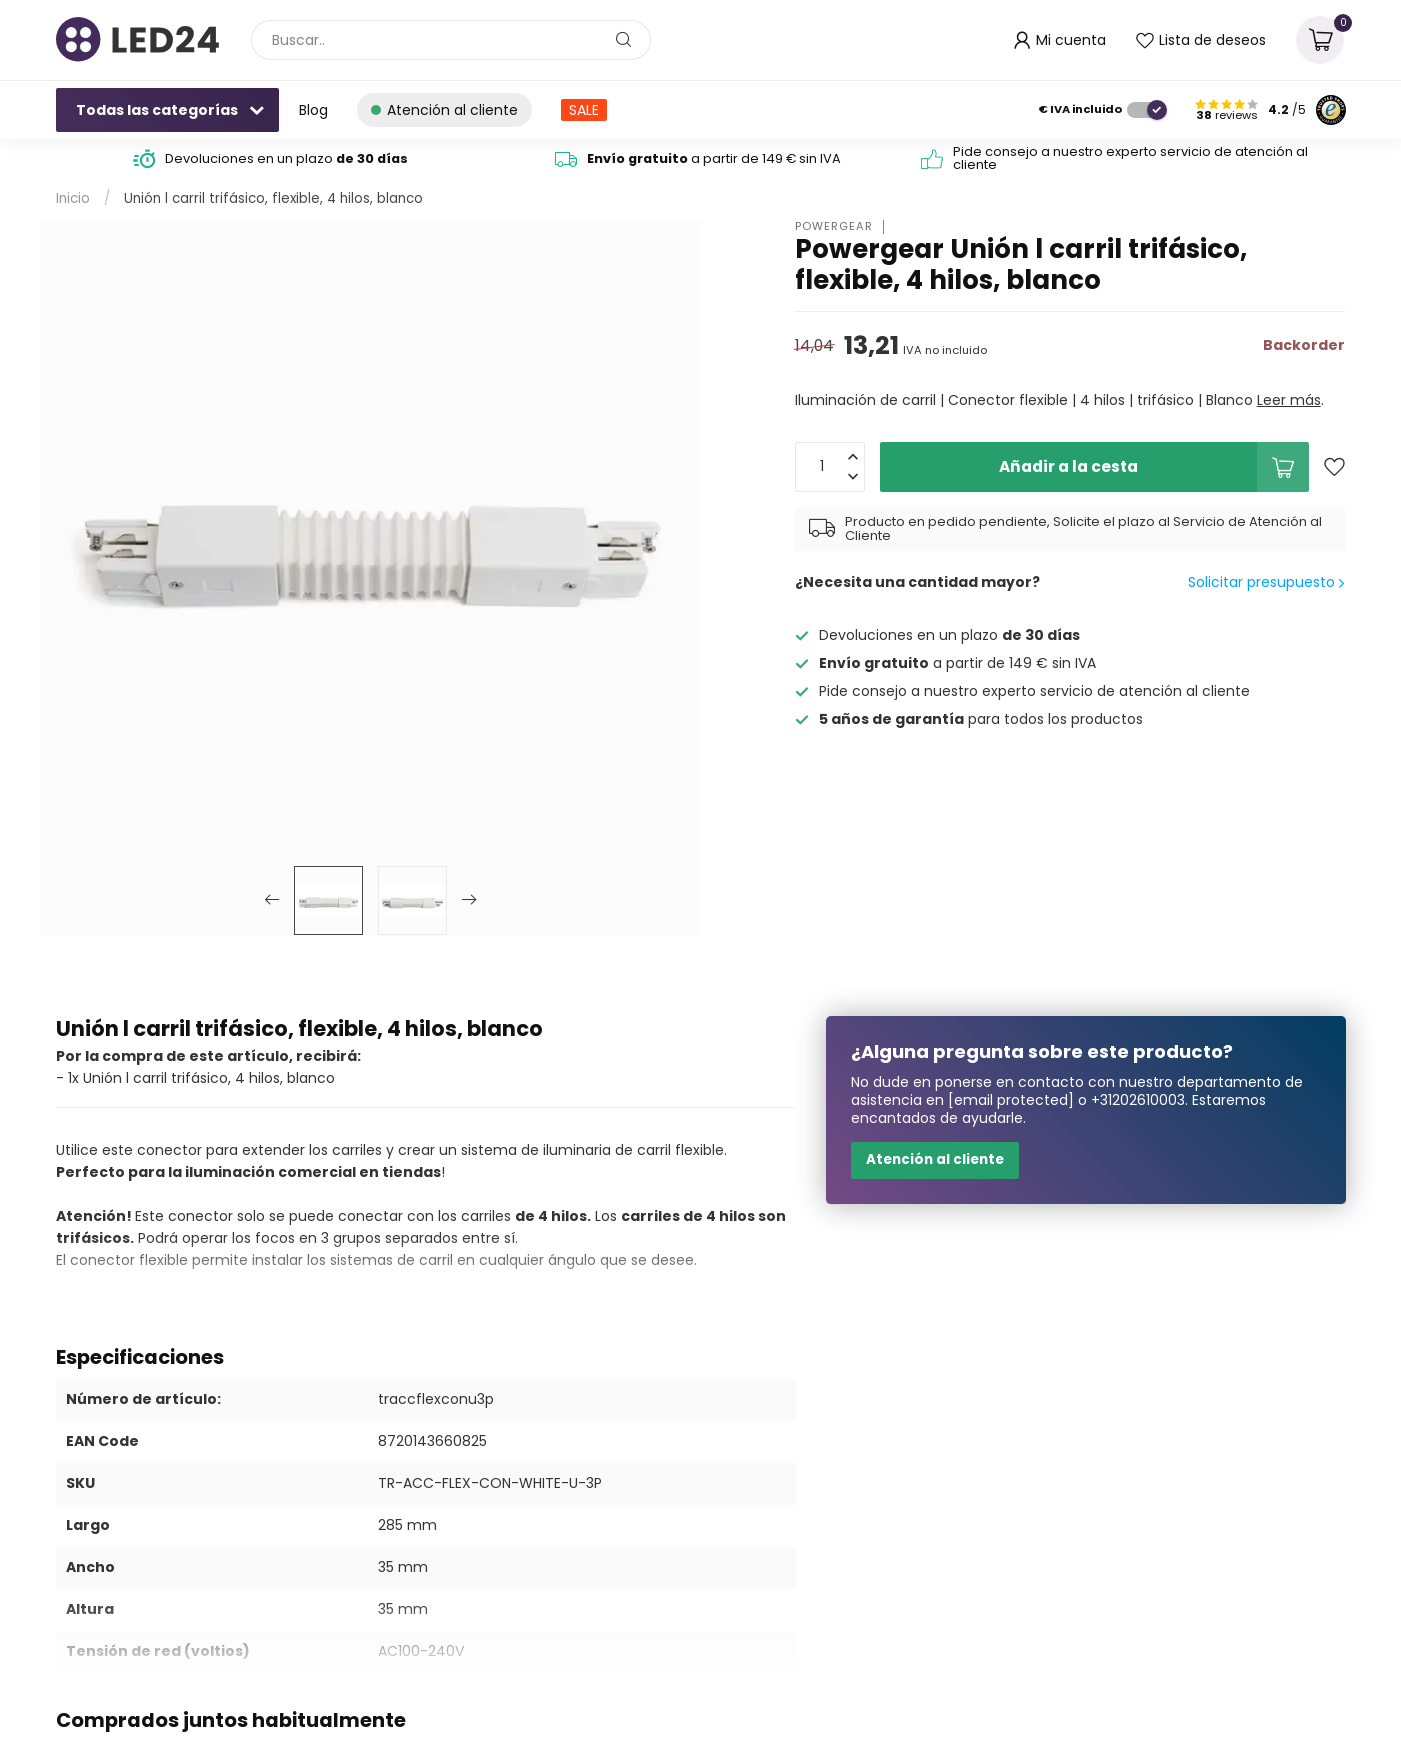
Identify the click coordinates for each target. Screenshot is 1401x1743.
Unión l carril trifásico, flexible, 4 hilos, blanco (273, 198)
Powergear (834, 226)
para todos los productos (981, 719)
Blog (313, 110)
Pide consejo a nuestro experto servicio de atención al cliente (1129, 158)
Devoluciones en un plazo (285, 158)
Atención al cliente (935, 1159)
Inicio (73, 198)
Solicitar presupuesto (1266, 582)
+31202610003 (1138, 1100)
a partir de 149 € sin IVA (714, 158)
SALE (584, 110)
